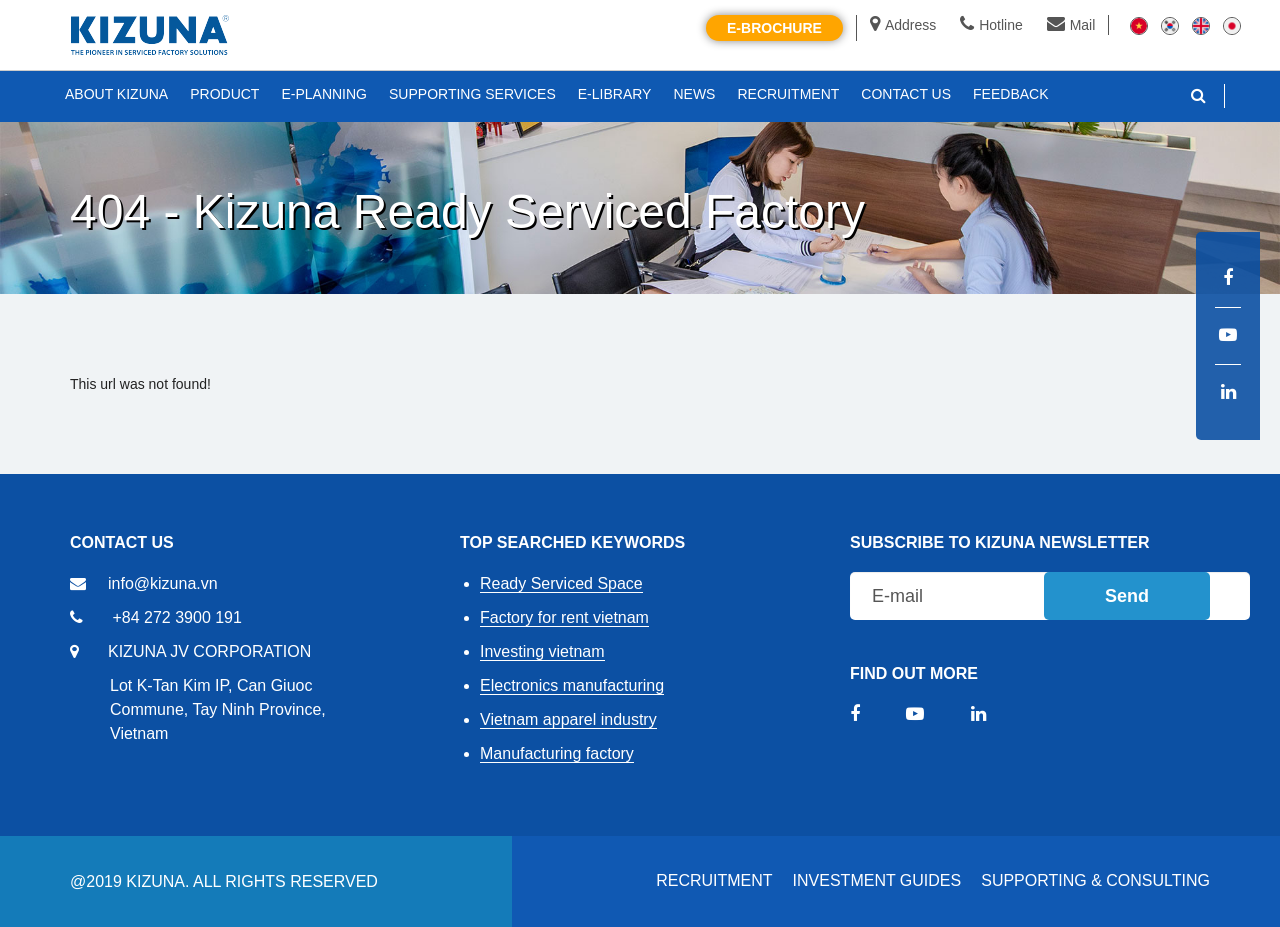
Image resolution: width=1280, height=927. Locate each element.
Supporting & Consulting (1095, 880)
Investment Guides (877, 880)
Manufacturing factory (557, 753)
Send (1127, 596)
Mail (1071, 25)
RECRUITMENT (714, 880)
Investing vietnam (542, 651)
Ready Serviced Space (561, 583)
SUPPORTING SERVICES (472, 94)
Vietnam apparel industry (568, 719)
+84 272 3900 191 (176, 617)
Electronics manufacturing (572, 685)
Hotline (991, 25)
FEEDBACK (1010, 94)
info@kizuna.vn (163, 583)
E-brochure (774, 28)
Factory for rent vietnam (564, 617)
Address (903, 25)
